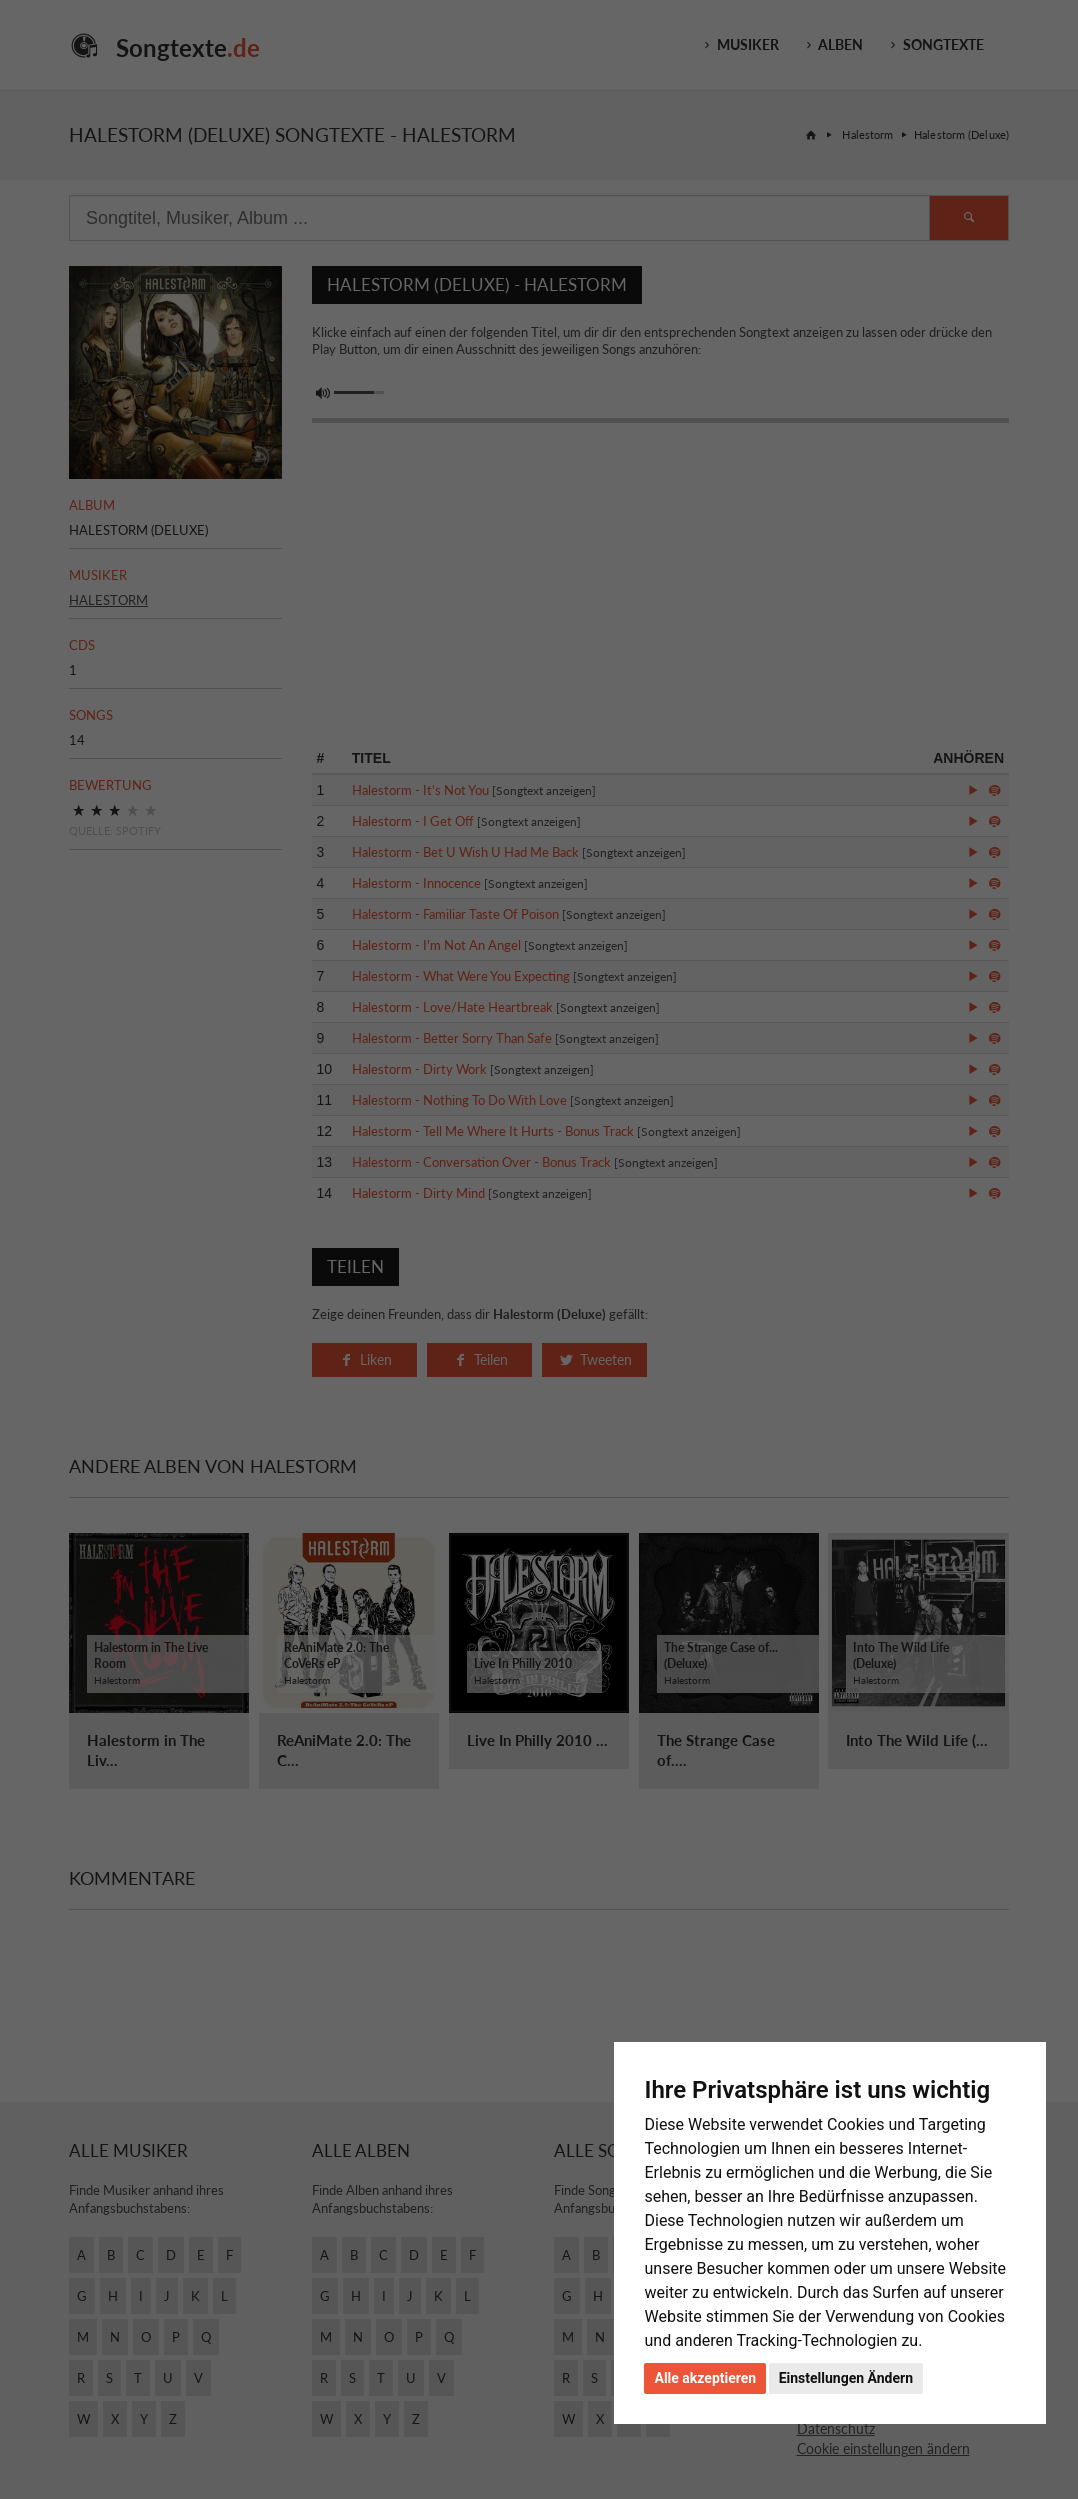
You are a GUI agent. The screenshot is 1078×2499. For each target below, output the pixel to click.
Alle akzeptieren (705, 2378)
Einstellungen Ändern (846, 2378)
